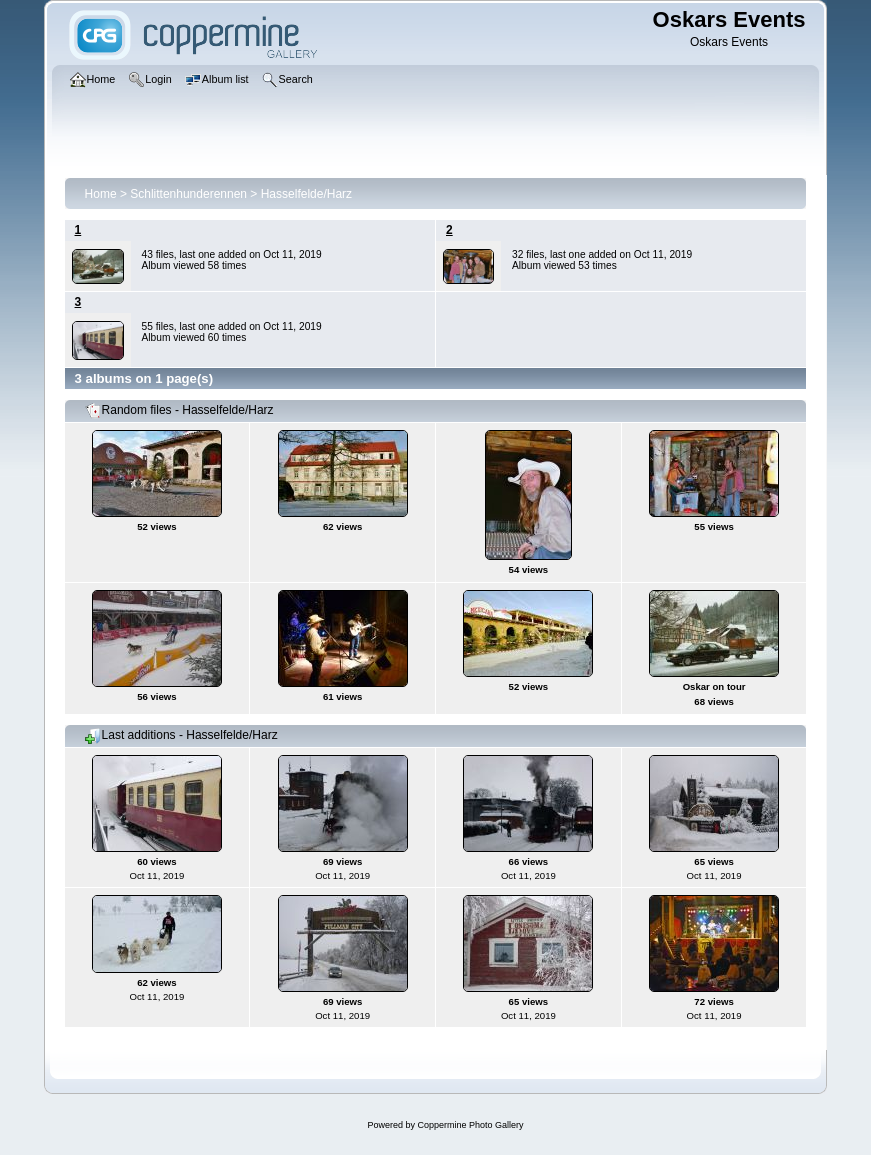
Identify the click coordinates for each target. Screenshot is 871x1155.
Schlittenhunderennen (188, 194)
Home (101, 194)
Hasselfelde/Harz (306, 194)
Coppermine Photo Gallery (470, 1125)
